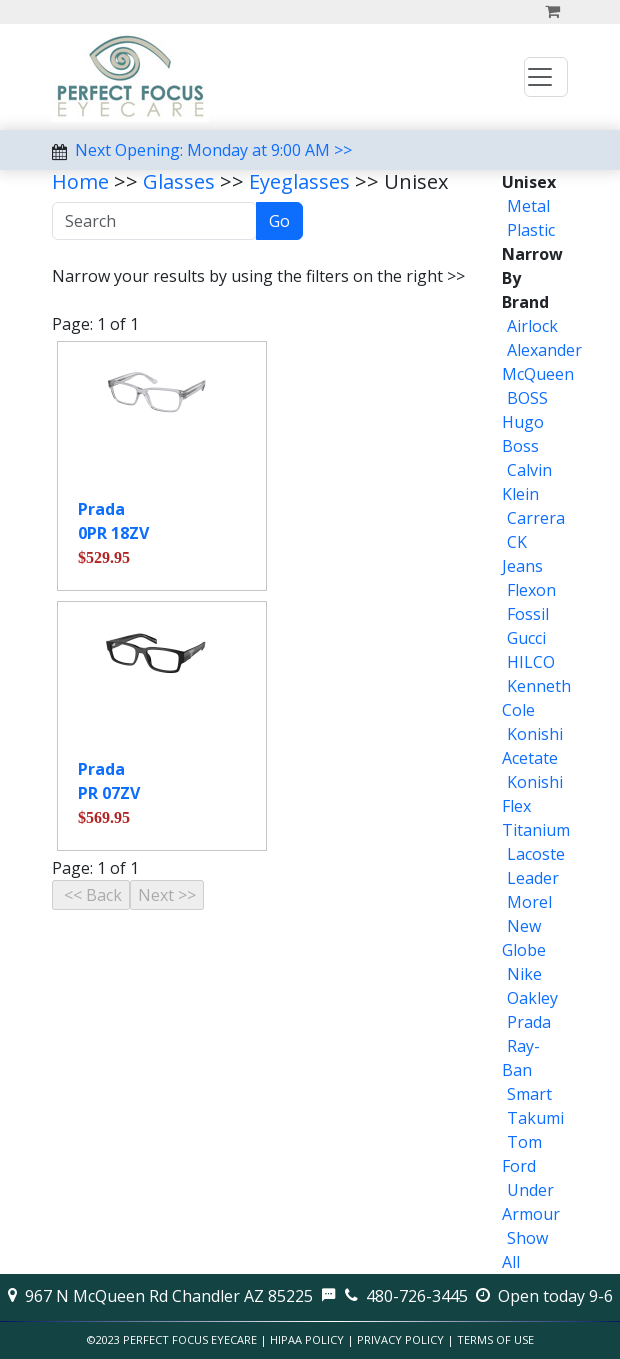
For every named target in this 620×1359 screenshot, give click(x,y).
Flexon (531, 590)
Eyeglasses (299, 181)
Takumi (535, 1118)
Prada (529, 1022)
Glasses (179, 181)
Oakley (532, 998)
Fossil (528, 614)
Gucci (526, 638)
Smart (529, 1094)
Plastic (531, 230)
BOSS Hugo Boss (525, 422)
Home (80, 181)
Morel (529, 902)
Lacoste (536, 854)
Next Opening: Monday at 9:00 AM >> (213, 150)
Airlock (532, 326)
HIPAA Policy (307, 1339)
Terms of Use (495, 1339)
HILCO (531, 662)
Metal (528, 206)
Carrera (536, 518)
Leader (533, 878)
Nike (524, 974)
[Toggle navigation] (546, 77)
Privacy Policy (400, 1339)
